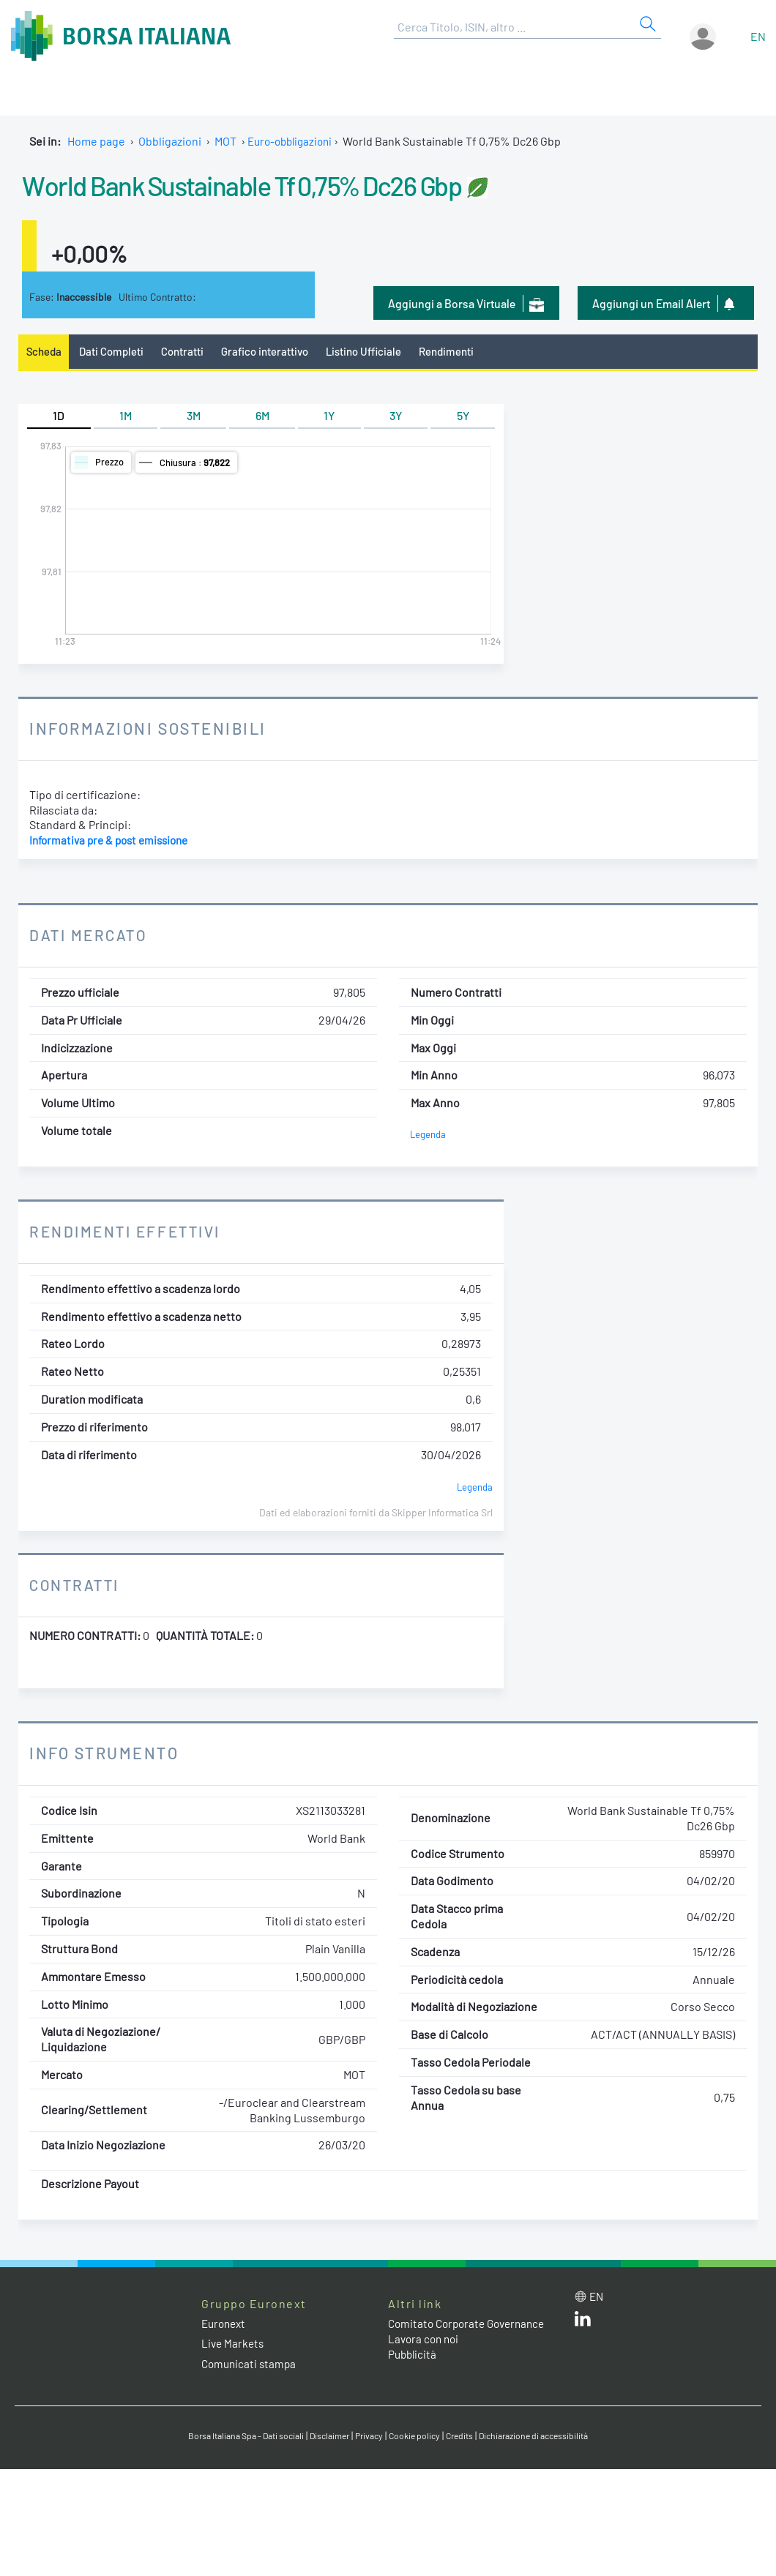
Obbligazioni (169, 141)
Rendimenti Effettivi (130, 1233)
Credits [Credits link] (465, 2437)
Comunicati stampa (250, 2365)
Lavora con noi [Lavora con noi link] (425, 2341)
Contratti (190, 352)
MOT (225, 141)
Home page (96, 141)
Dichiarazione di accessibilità (546, 2437)
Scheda (45, 352)
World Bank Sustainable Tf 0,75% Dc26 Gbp (295, 183)
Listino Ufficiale (379, 352)
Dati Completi (116, 352)
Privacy (369, 2437)
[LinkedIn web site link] (583, 2324)
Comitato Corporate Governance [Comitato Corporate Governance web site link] (471, 2325)
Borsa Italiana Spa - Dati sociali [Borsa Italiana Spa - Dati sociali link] (234, 2437)
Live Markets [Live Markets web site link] (233, 2345)
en (758, 36)
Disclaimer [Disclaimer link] (326, 2437)
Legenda (428, 1136)
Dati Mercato (90, 936)
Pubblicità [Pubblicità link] (413, 2355)
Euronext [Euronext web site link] (225, 2325)
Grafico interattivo (275, 352)
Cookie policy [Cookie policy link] (417, 2437)
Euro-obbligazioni (293, 141)
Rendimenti (466, 352)
